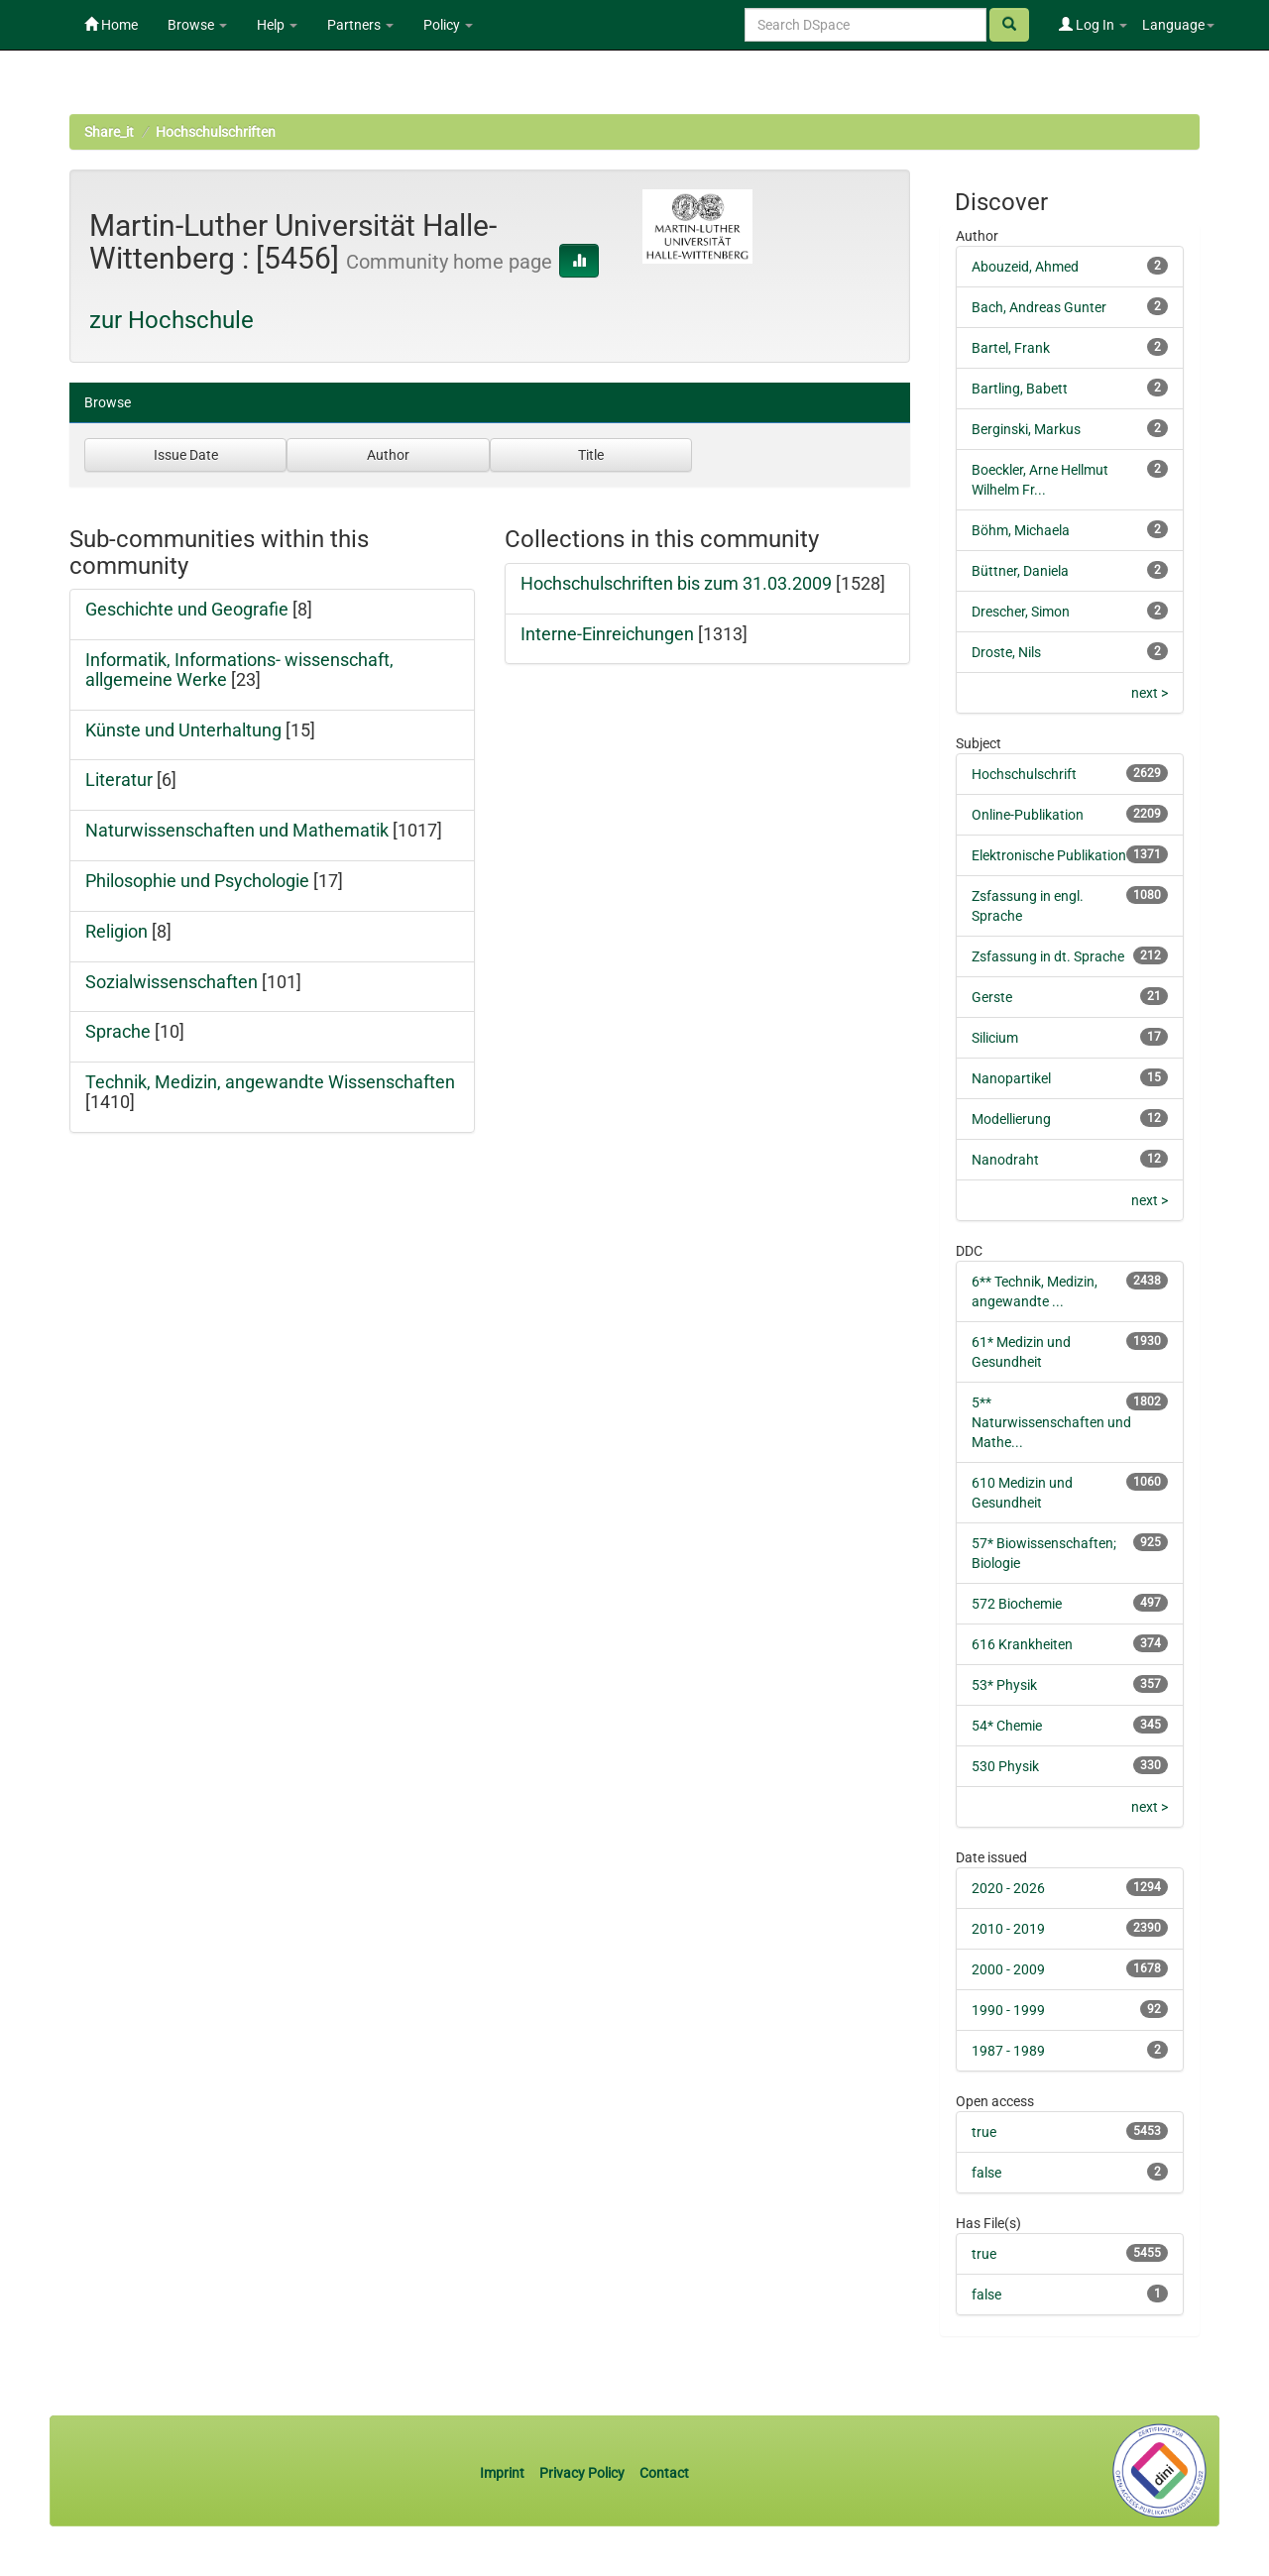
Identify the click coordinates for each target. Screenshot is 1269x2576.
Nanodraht (1005, 1160)
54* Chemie (1007, 1726)
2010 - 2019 (1008, 1929)
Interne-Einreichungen (607, 633)
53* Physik (1004, 1685)
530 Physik (1005, 1766)
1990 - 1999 (1008, 2010)
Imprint (503, 2473)
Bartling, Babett (1020, 388)
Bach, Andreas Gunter (1039, 307)
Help (277, 25)
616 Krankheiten (1022, 1644)
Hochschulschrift (1024, 774)
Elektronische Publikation (1049, 855)
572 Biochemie (1017, 1604)
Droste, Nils (1006, 652)
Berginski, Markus (1026, 429)
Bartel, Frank (1011, 348)
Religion (116, 931)
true (984, 2132)
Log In (1093, 25)
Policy (448, 25)
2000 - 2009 (1008, 1969)
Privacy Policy (582, 2473)
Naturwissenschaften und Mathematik (237, 830)
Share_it (109, 132)
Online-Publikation (1028, 815)
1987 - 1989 (1008, 2051)
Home (111, 25)
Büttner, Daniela (1020, 571)
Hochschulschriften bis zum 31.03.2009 (676, 583)
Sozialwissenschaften (171, 981)
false (986, 2173)
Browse (197, 25)
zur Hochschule (171, 320)
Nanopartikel (1011, 1078)
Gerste (992, 997)
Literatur (119, 779)
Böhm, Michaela (1021, 530)
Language (1178, 25)
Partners (360, 25)
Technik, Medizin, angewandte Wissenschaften (270, 1081)
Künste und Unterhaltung (183, 730)
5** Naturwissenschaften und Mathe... (1051, 1422)
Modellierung (1011, 1119)
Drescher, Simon (1021, 611)
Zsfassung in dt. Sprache (1048, 956)
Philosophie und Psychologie (197, 880)
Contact (664, 2473)
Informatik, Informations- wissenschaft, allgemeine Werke (239, 669)
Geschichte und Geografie (186, 609)
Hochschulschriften (216, 132)
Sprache (118, 1031)
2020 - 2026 (1008, 1888)
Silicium (995, 1038)
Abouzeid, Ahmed (1025, 267)
